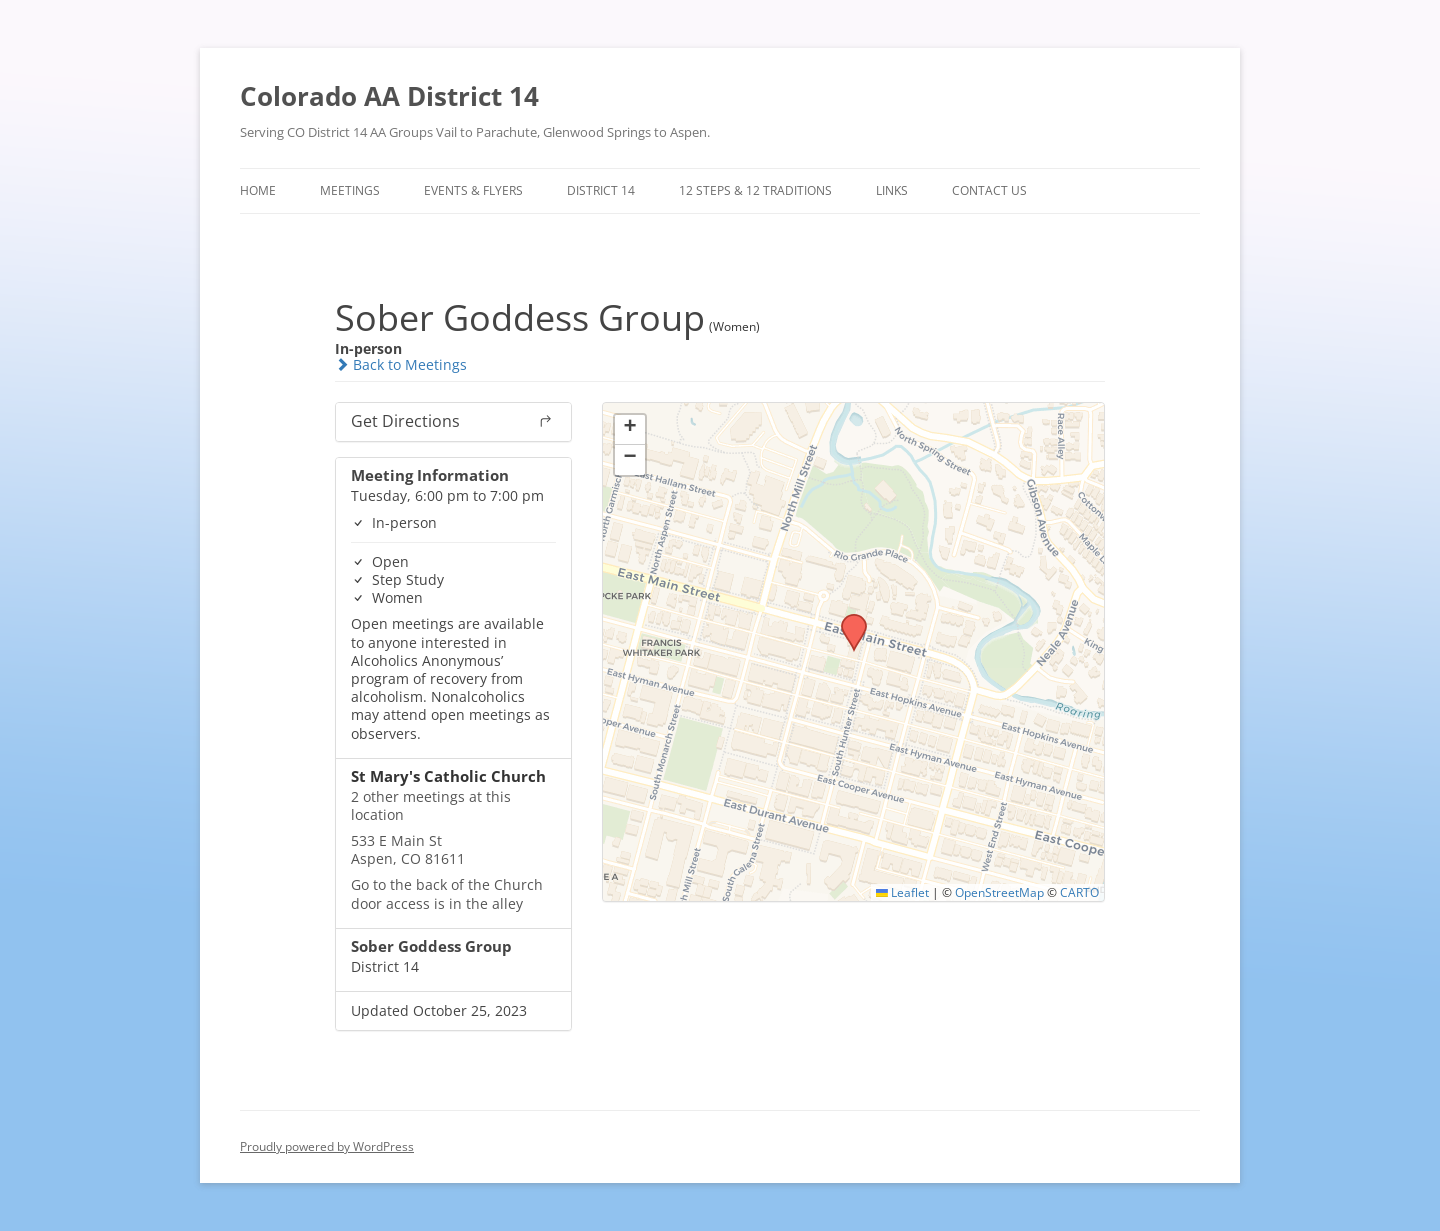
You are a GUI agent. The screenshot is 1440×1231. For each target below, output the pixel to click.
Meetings (350, 190)
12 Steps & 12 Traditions (755, 190)
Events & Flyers (473, 190)
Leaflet (902, 892)
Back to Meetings (401, 364)
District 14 (601, 190)
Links (892, 190)
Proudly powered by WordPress (327, 1146)
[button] (847, 620)
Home (258, 190)
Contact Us (989, 190)
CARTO (1079, 892)
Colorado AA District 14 (389, 96)
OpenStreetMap (999, 892)
